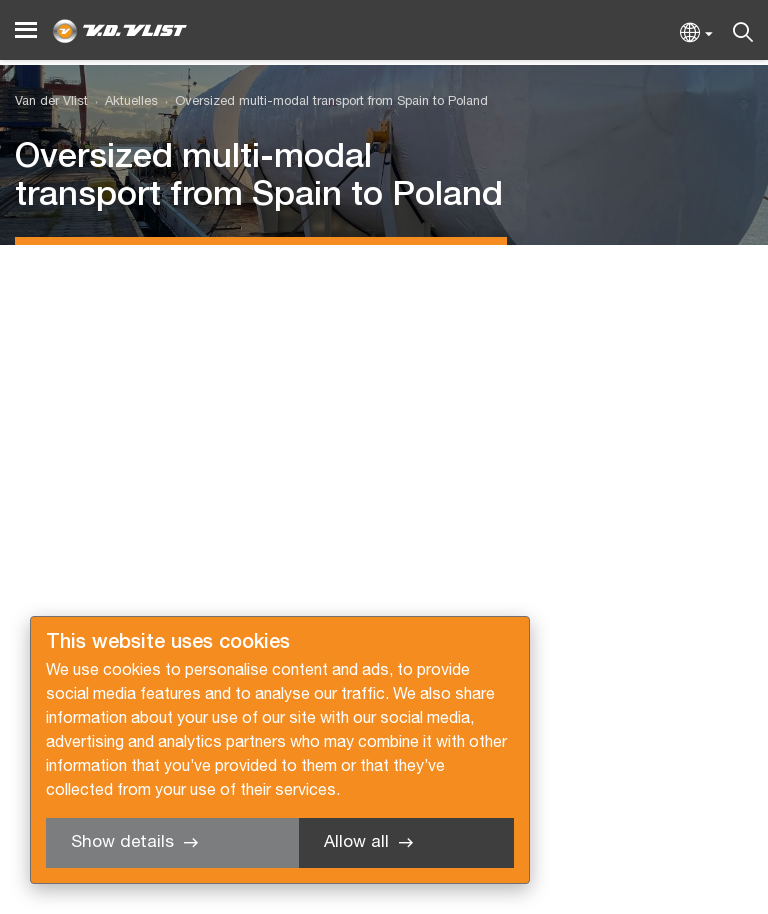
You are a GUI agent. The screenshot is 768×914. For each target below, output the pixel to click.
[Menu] (26, 30)
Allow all (356, 842)
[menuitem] (123, 102)
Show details (122, 842)
